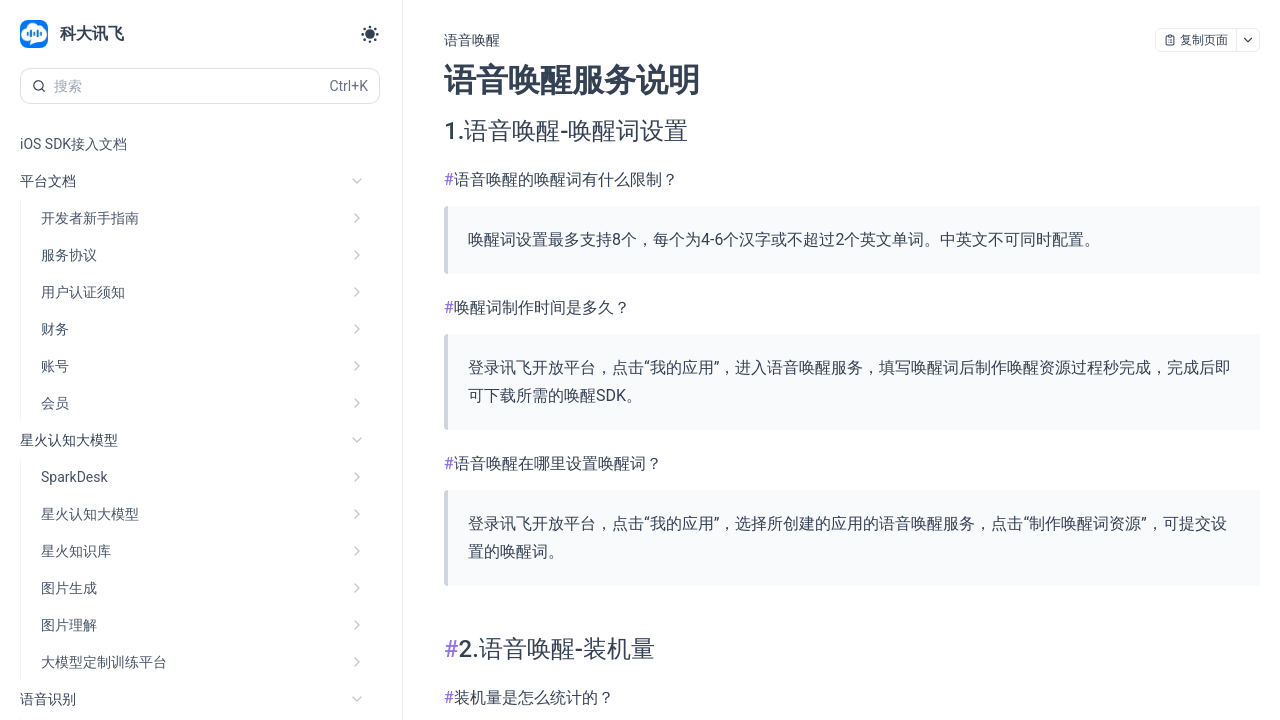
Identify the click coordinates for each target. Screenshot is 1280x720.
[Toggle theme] (370, 34)
